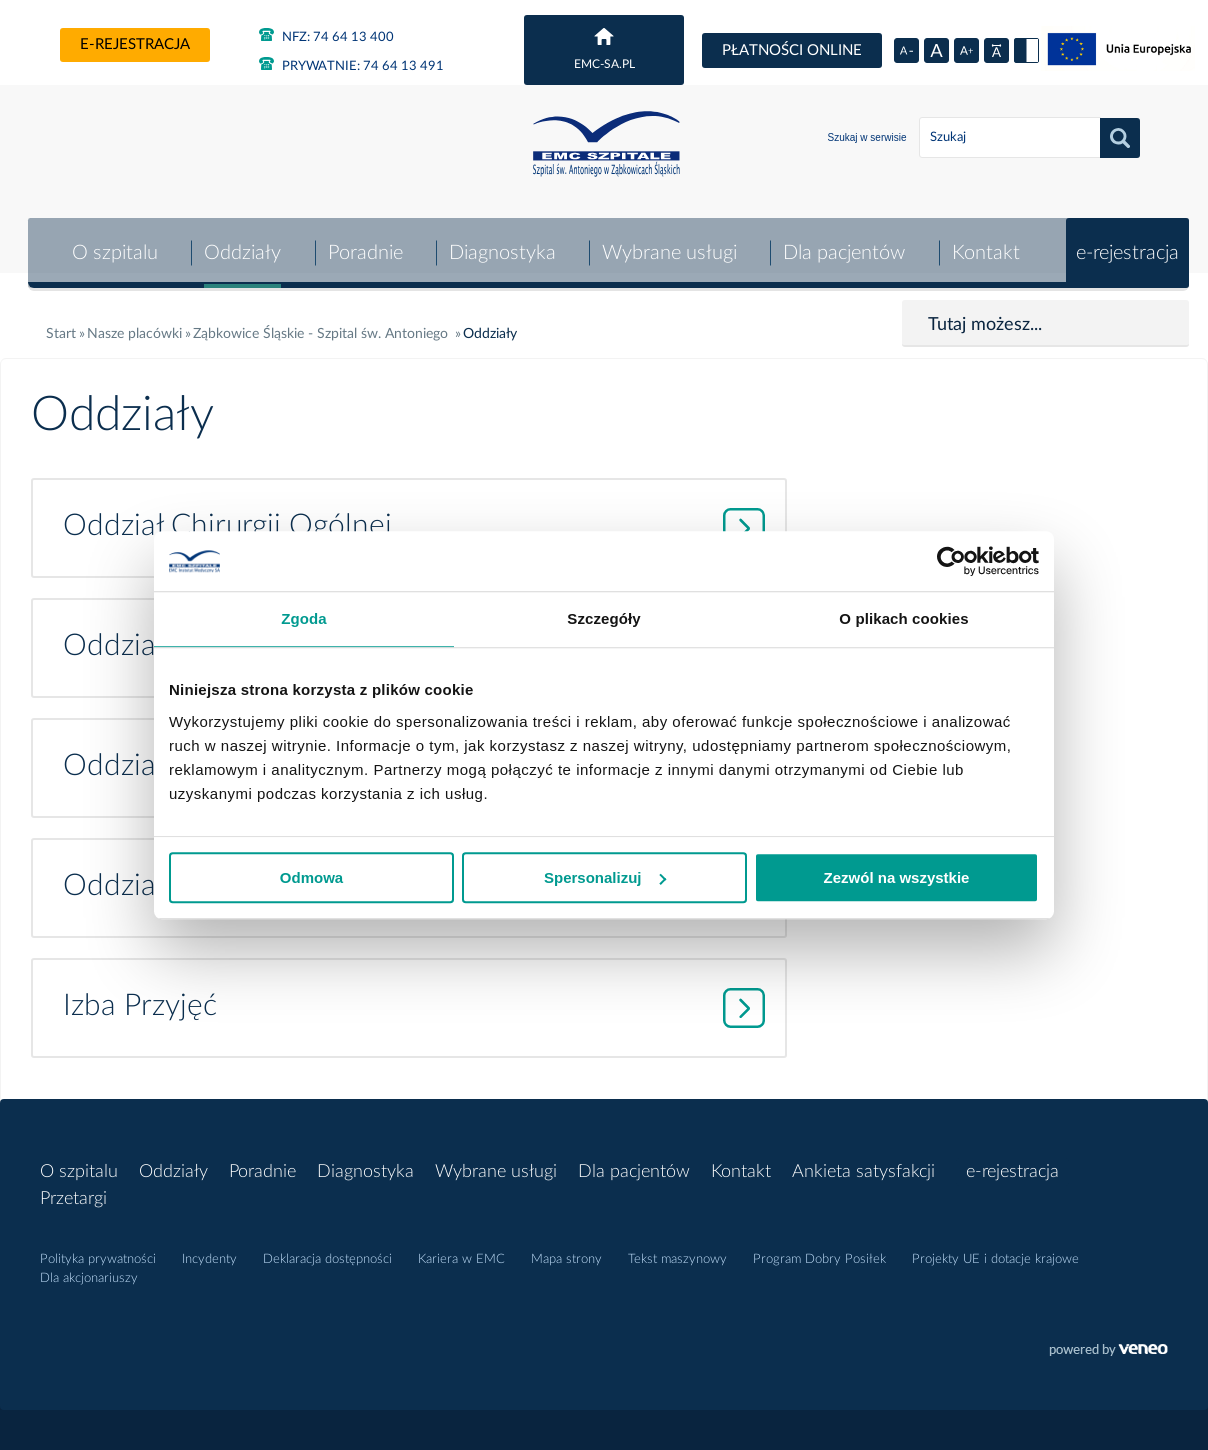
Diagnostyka (500, 244)
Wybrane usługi (668, 244)
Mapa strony (566, 1250)
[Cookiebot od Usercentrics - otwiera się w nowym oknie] (951, 561)
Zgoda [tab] (304, 618)
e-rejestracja (135, 44)
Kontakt (985, 244)
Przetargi (73, 1190)
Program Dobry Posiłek (819, 1250)
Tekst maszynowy (677, 1250)
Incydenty (209, 1250)
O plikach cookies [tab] (903, 618)
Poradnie (362, 244)
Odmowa (311, 877)
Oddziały (240, 244)
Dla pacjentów (844, 244)
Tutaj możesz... (985, 316)
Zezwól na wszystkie (897, 877)
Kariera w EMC (461, 1250)
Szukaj (1120, 138)
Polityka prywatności (98, 1250)
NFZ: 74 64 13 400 (326, 35)
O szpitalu (112, 244)
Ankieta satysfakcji (863, 1163)
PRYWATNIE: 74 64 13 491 (351, 64)
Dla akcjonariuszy (89, 1269)
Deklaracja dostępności (327, 1250)
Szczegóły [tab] (603, 618)
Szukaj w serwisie (867, 137)
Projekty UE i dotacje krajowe (995, 1250)
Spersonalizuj (605, 877)
